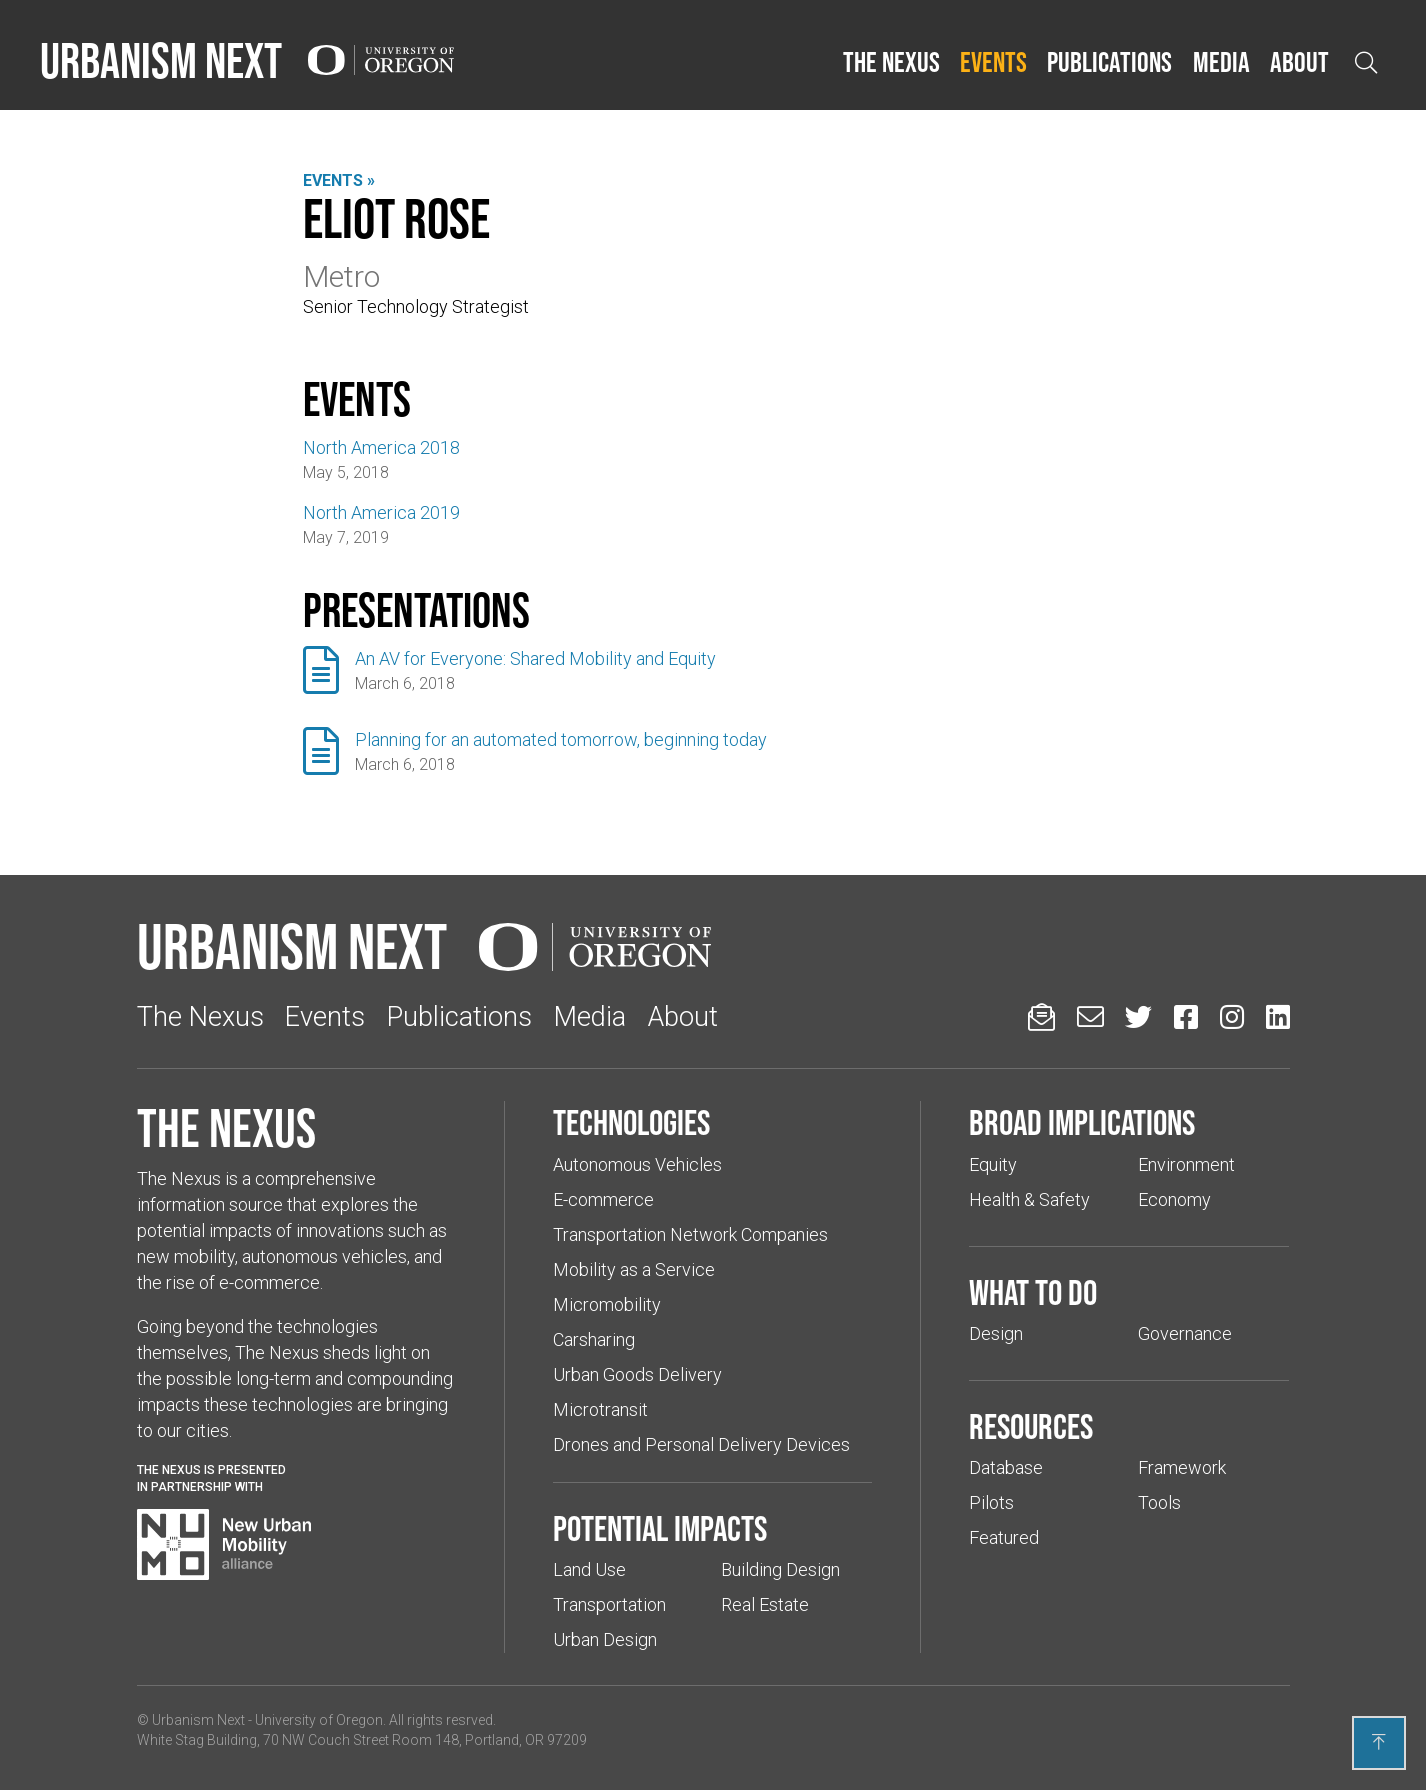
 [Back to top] (1379, 1742)
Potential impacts (660, 1528)
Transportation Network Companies (690, 1234)
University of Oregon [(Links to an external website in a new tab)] (319, 1720)
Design (996, 1333)
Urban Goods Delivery (637, 1374)
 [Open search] (1366, 62)
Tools (1159, 1502)
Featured (1004, 1537)
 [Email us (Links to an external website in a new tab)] (1090, 1016)
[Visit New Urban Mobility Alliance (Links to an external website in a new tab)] (224, 1545)
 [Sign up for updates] (1041, 1016)
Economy (1174, 1199)
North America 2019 (381, 512)
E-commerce (603, 1199)
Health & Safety (1029, 1199)
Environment (1186, 1164)
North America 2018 (381, 447)
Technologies (631, 1122)
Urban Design (605, 1639)
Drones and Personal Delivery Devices (701, 1444)
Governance (1185, 1333)
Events (993, 62)
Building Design (780, 1569)
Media (1221, 62)
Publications (1109, 62)
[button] (891, 63)
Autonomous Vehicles (637, 1164)
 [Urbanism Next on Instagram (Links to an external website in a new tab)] (1232, 1016)
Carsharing (594, 1339)
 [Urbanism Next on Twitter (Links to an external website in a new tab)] (1138, 1016)
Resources (1031, 1426)
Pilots (991, 1502)
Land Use (589, 1569)
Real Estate (765, 1604)
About (1299, 62)
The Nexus (891, 62)
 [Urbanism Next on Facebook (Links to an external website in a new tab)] (1186, 1016)
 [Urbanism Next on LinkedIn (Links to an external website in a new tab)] (1278, 1016)
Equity (993, 1164)
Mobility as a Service (634, 1269)
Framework (1182, 1467)
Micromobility (607, 1304)
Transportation (609, 1604)
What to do (1033, 1292)
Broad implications (1082, 1122)
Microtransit (600, 1409)
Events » (339, 180)
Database (1006, 1467)
